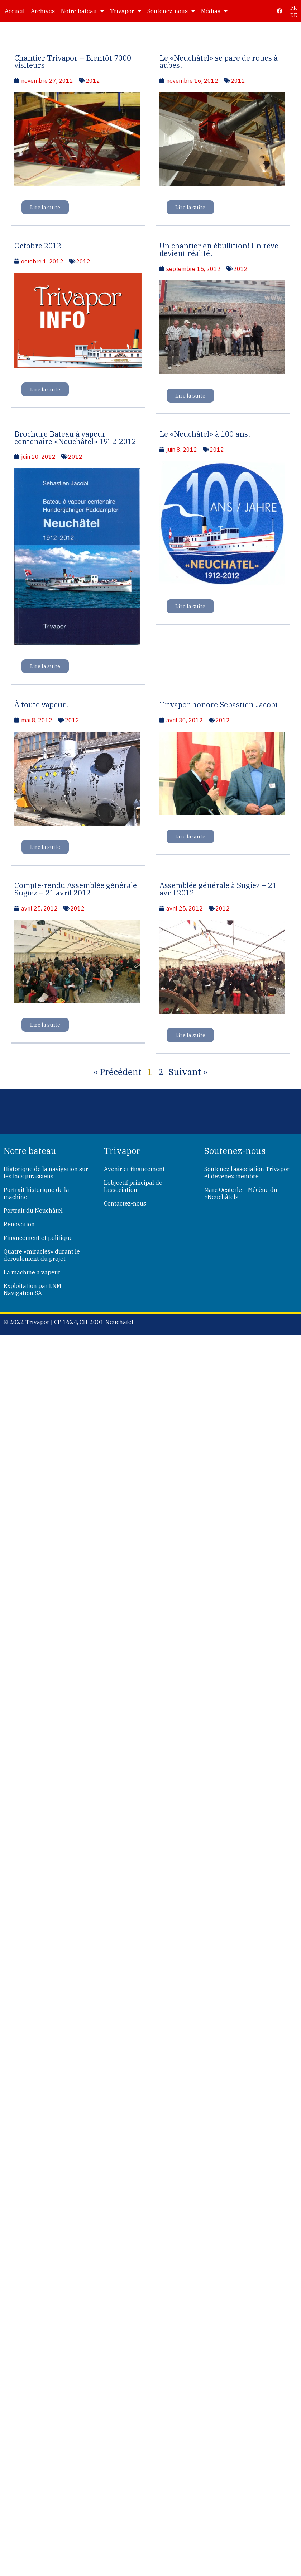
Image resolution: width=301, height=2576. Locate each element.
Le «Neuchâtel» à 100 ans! (204, 434)
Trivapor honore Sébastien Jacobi (218, 704)
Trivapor (125, 11)
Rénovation (19, 1224)
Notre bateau (82, 11)
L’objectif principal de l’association (133, 1186)
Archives (43, 11)
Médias (214, 11)
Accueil (15, 11)
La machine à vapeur (32, 1272)
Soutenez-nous (171, 11)
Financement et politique (38, 1237)
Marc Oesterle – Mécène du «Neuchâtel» (240, 1193)
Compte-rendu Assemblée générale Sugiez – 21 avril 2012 (75, 889)
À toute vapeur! (41, 704)
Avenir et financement (134, 1169)
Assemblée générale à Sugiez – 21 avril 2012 (218, 889)
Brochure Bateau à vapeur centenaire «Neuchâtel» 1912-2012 (75, 437)
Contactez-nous (125, 1203)
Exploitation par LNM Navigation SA (32, 1289)
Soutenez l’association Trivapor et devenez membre (247, 1172)
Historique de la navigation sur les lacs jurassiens (46, 1172)
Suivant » (188, 1072)
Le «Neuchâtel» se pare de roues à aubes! (218, 61)
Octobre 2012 (37, 246)
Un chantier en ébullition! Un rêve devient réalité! (218, 249)
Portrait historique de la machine (36, 1193)
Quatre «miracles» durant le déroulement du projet (42, 1255)
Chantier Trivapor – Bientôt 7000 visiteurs (72, 61)
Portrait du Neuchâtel (33, 1210)
